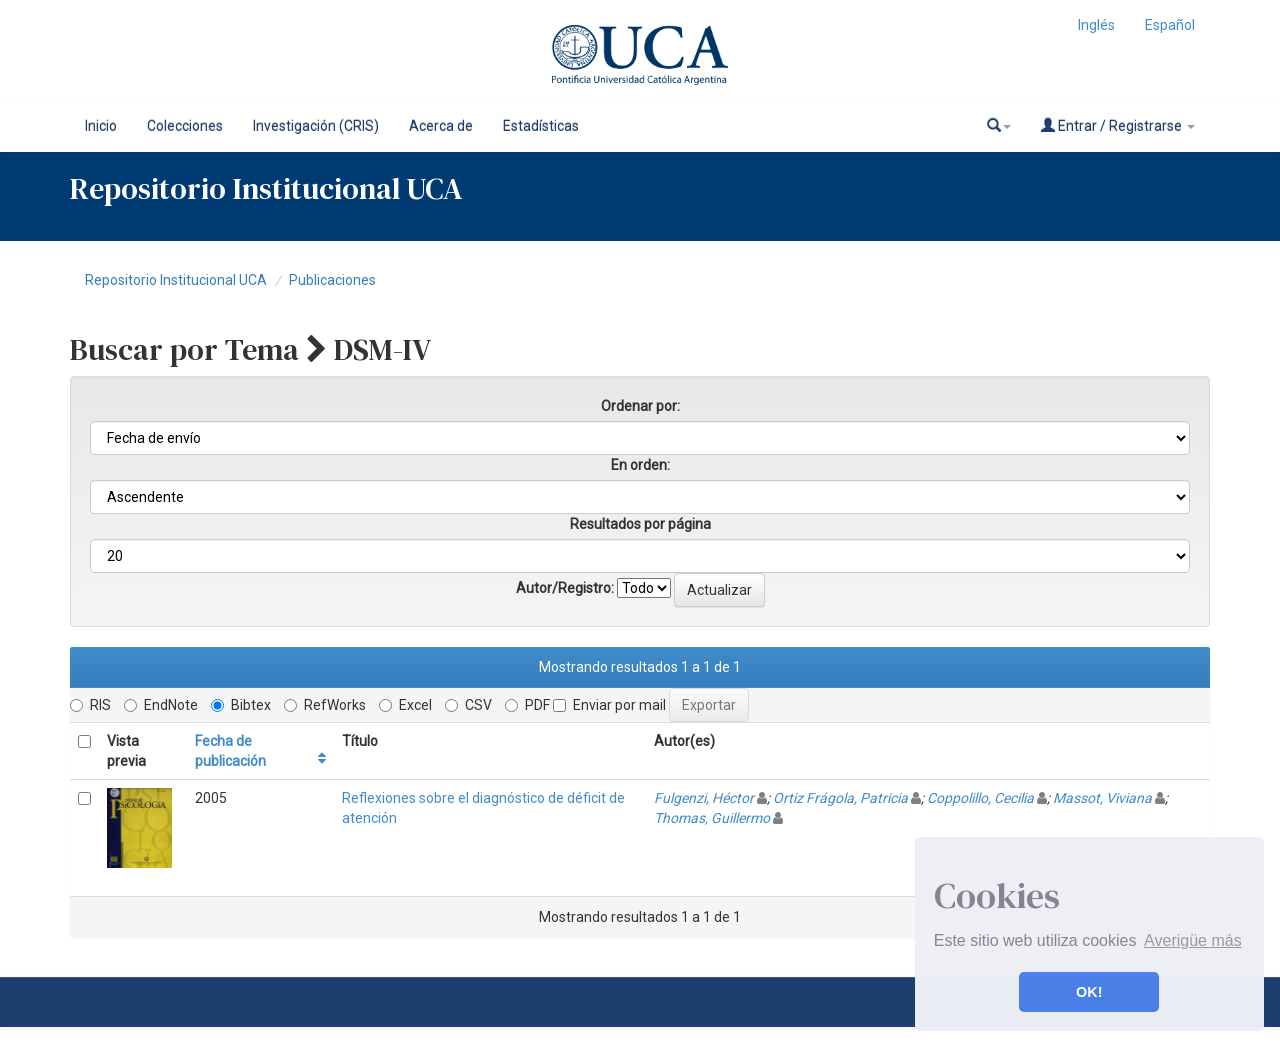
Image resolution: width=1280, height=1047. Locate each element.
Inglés (1096, 25)
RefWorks (325, 705)
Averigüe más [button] (1193, 940)
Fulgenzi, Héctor (704, 798)
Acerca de (441, 126)
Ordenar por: (640, 406)
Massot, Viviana (1102, 798)
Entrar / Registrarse (1118, 125)
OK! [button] (1089, 992)
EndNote (161, 705)
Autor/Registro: (565, 588)
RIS (90, 705)
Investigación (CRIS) (316, 126)
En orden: (640, 465)
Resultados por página (640, 524)
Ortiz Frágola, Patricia (840, 798)
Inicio (101, 126)
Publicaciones (332, 280)
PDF (527, 705)
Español (1170, 25)
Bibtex (241, 705)
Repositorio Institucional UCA (176, 280)
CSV (468, 705)
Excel (405, 705)
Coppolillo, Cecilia (980, 798)
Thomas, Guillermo (712, 818)
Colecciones (185, 126)
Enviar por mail (609, 705)
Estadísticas (541, 126)
